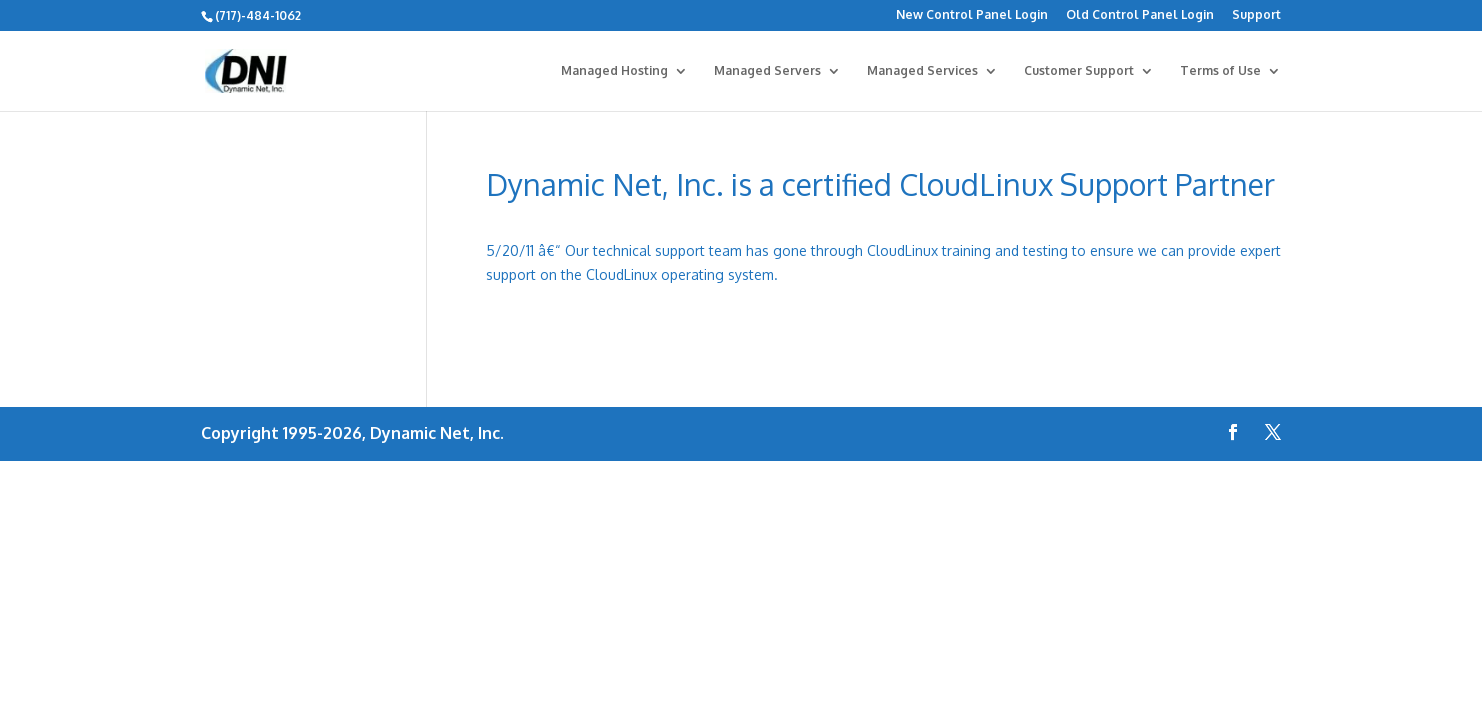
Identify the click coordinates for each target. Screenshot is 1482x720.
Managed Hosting (614, 71)
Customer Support (1079, 71)
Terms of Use (1220, 71)
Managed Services (922, 71)
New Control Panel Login (972, 15)
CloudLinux (621, 274)
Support (1256, 15)
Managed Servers (767, 71)
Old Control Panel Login (1140, 15)
